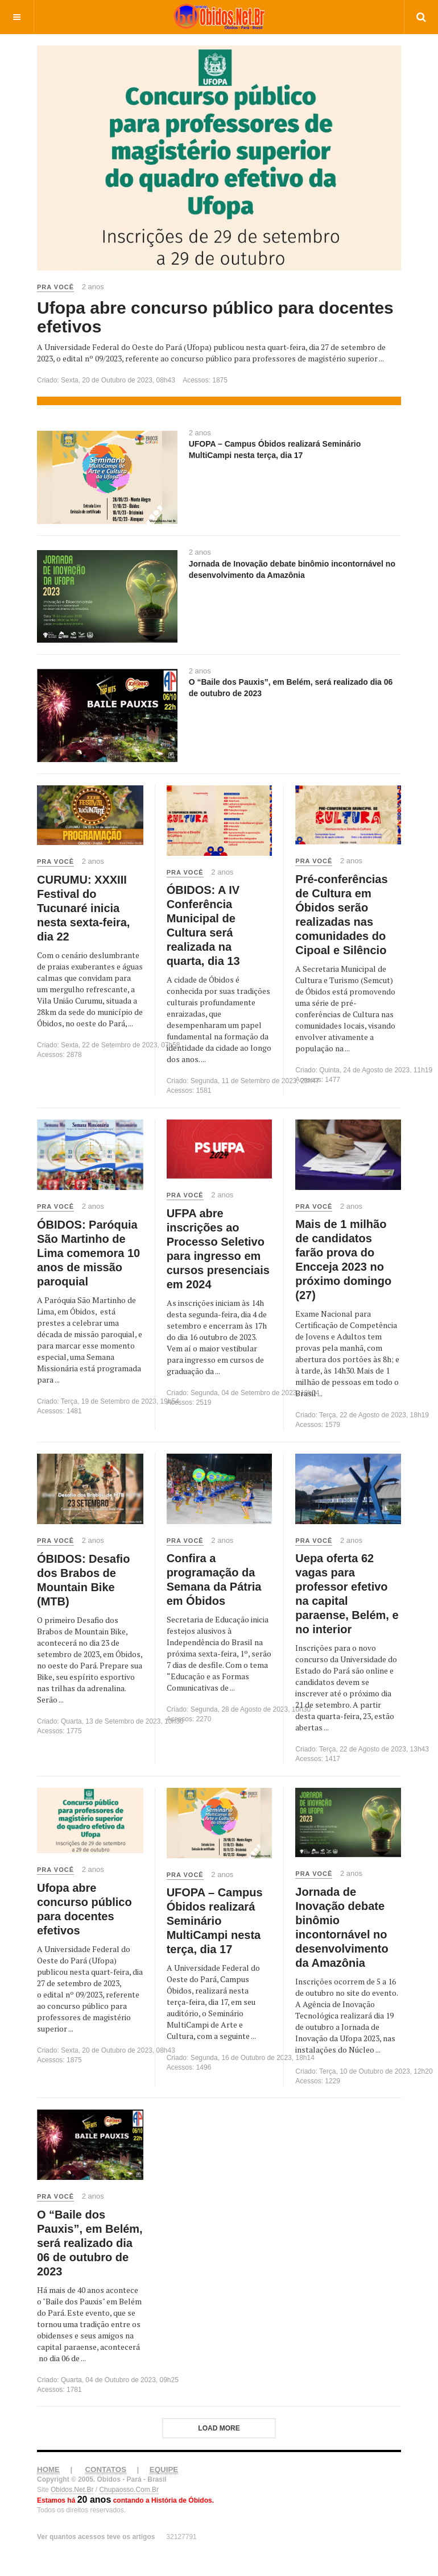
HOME (48, 2469)
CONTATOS (105, 2469)
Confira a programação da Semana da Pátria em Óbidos (214, 1579)
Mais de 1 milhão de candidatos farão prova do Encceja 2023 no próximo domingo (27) (343, 1259)
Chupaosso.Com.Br (129, 2490)
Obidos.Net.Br (72, 2490)
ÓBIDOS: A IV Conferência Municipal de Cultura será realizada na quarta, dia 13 (203, 925)
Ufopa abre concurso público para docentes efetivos (215, 317)
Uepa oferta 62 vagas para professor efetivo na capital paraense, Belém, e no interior (346, 1594)
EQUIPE (164, 2469)
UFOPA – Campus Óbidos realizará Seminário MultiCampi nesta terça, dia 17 (215, 1920)
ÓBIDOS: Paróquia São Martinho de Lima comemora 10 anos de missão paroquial (88, 1253)
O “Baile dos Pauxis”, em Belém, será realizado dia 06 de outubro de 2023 (90, 2243)
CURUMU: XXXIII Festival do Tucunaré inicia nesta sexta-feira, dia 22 (83, 908)
